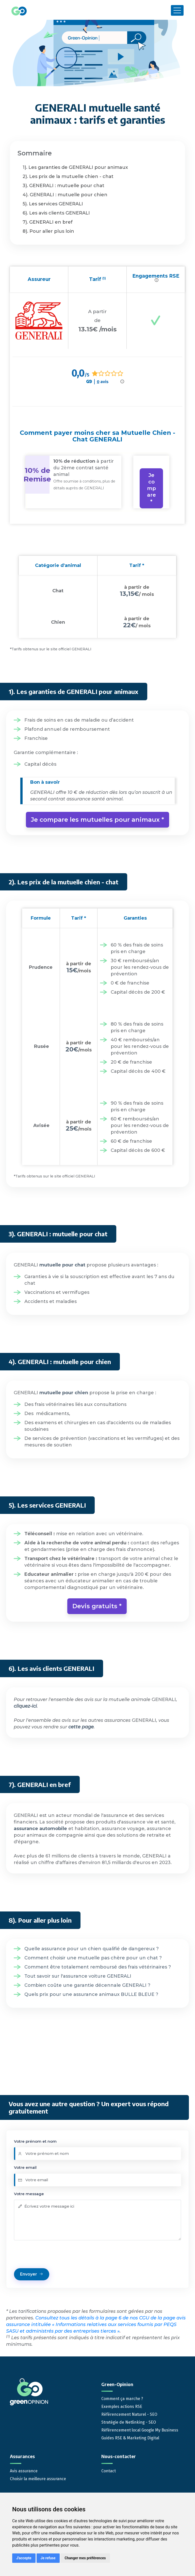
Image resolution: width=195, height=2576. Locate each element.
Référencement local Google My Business (139, 2430)
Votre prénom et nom (35, 2141)
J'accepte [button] (23, 2558)
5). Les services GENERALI (53, 204)
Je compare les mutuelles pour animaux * (97, 819)
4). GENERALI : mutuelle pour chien (65, 195)
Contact (108, 2470)
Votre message (29, 2193)
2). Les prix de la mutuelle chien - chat (68, 176)
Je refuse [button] (48, 2558)
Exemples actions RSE (121, 2406)
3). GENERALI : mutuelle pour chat (63, 185)
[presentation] (52, 2254)
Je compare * (151, 488)
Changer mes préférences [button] (85, 2558)
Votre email (25, 2167)
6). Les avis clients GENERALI (56, 213)
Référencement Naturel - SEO (129, 2414)
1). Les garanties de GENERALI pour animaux (75, 167)
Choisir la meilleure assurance (38, 2478)
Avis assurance (24, 2470)
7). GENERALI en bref (48, 222)
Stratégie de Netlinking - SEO (128, 2422)
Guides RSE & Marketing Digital (130, 2438)
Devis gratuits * (97, 1606)
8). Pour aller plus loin (48, 231)
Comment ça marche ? (122, 2398)
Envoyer (31, 2274)
